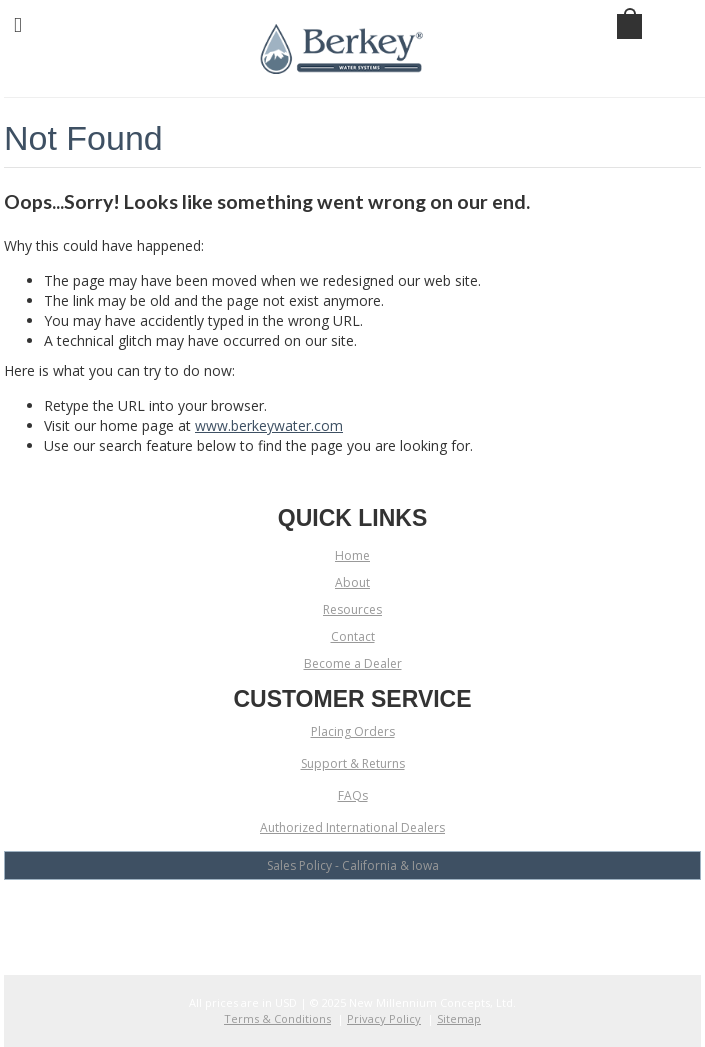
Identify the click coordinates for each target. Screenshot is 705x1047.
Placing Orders (353, 731)
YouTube (317, 917)
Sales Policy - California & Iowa (353, 865)
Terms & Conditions (277, 1018)
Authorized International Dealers (352, 827)
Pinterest (422, 917)
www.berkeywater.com (269, 425)
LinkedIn (387, 917)
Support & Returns (353, 763)
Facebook (282, 917)
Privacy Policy (384, 1018)
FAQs (353, 795)
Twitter (352, 917)
